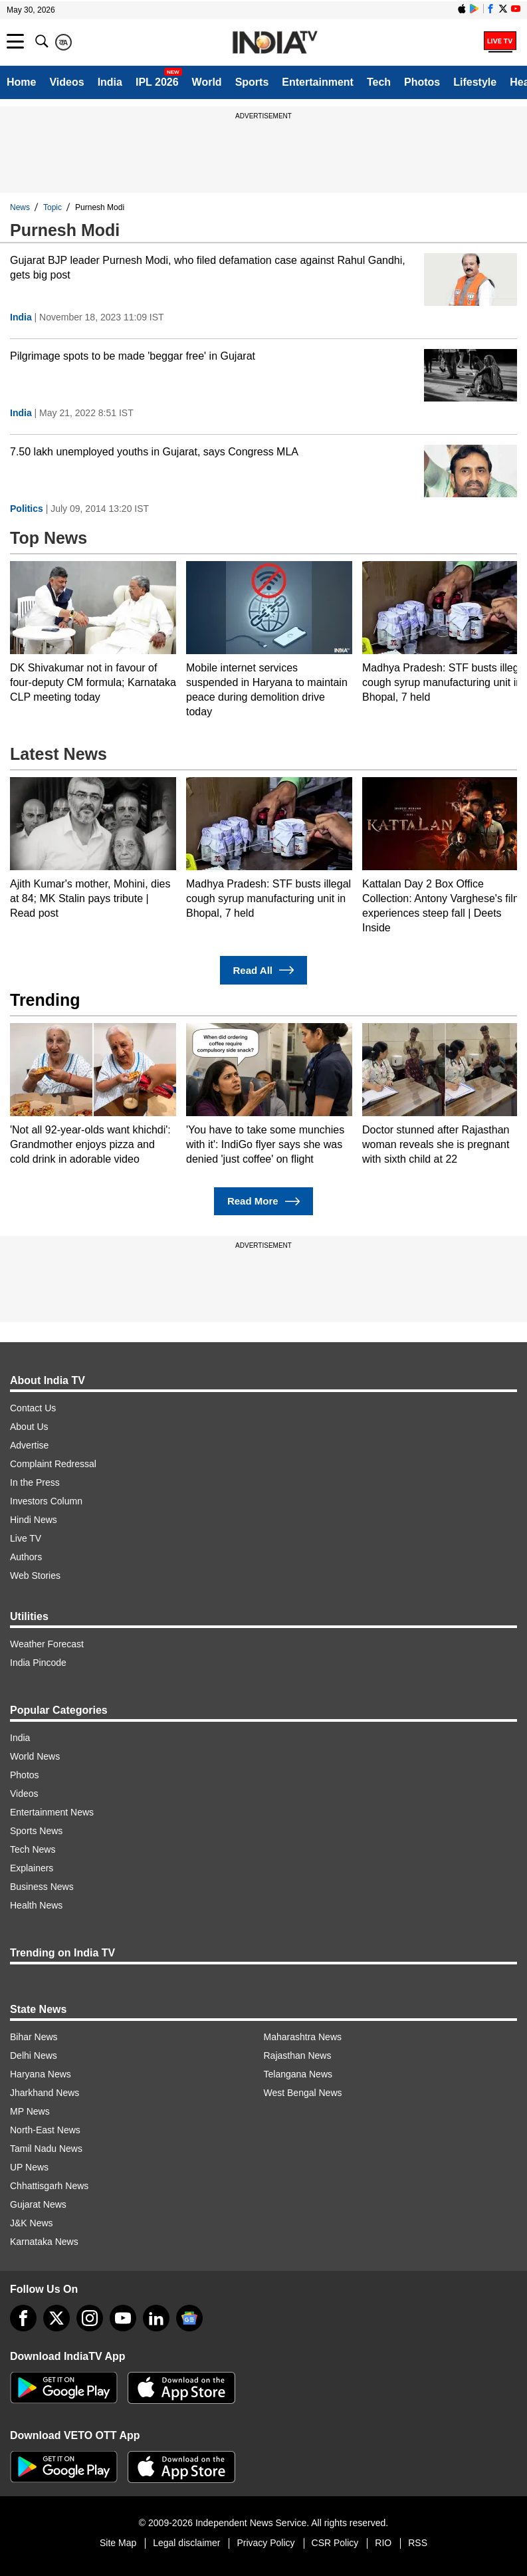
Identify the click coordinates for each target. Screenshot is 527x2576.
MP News (30, 2111)
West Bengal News (303, 2092)
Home (21, 82)
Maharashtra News (303, 2037)
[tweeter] (56, 2318)
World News (35, 1756)
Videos (66, 82)
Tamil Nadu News (46, 2148)
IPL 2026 (157, 82)
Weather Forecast (47, 1644)
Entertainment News (52, 1812)
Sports (252, 82)
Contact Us (33, 1408)
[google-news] (189, 2318)
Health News (36, 1905)
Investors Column (46, 1501)
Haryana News (40, 2074)
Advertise (29, 1445)
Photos (422, 82)
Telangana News (298, 2074)
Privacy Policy (265, 2542)
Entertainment (318, 82)
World (207, 82)
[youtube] (123, 2318)
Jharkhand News (44, 2092)
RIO (383, 2542)
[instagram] (89, 2318)
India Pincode (38, 1662)
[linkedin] (156, 2318)
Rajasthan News (298, 2055)
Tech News (32, 1849)
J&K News (31, 2223)
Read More (263, 1201)
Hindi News (33, 1519)
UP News (29, 2167)
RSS (417, 2542)
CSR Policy (335, 2542)
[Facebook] (23, 2318)
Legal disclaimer (186, 2542)
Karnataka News (44, 2241)
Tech (379, 82)
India (110, 82)
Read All (263, 970)
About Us (29, 1426)
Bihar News (34, 2037)
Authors (26, 1557)
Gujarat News (38, 2204)
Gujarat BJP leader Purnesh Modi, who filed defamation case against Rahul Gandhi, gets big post (207, 268)
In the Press (35, 1482)
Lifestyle (474, 82)
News (20, 207)
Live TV (25, 1538)
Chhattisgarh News (49, 2185)
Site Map (118, 2542)
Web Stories (35, 1575)
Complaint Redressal (53, 1464)
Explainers (31, 1868)
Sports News (36, 1830)
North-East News (45, 2130)
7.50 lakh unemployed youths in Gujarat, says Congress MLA (154, 451)
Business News (42, 1886)
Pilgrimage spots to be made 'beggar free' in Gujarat (132, 356)
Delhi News (33, 2055)
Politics (26, 508)
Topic (52, 207)
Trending (45, 1000)
